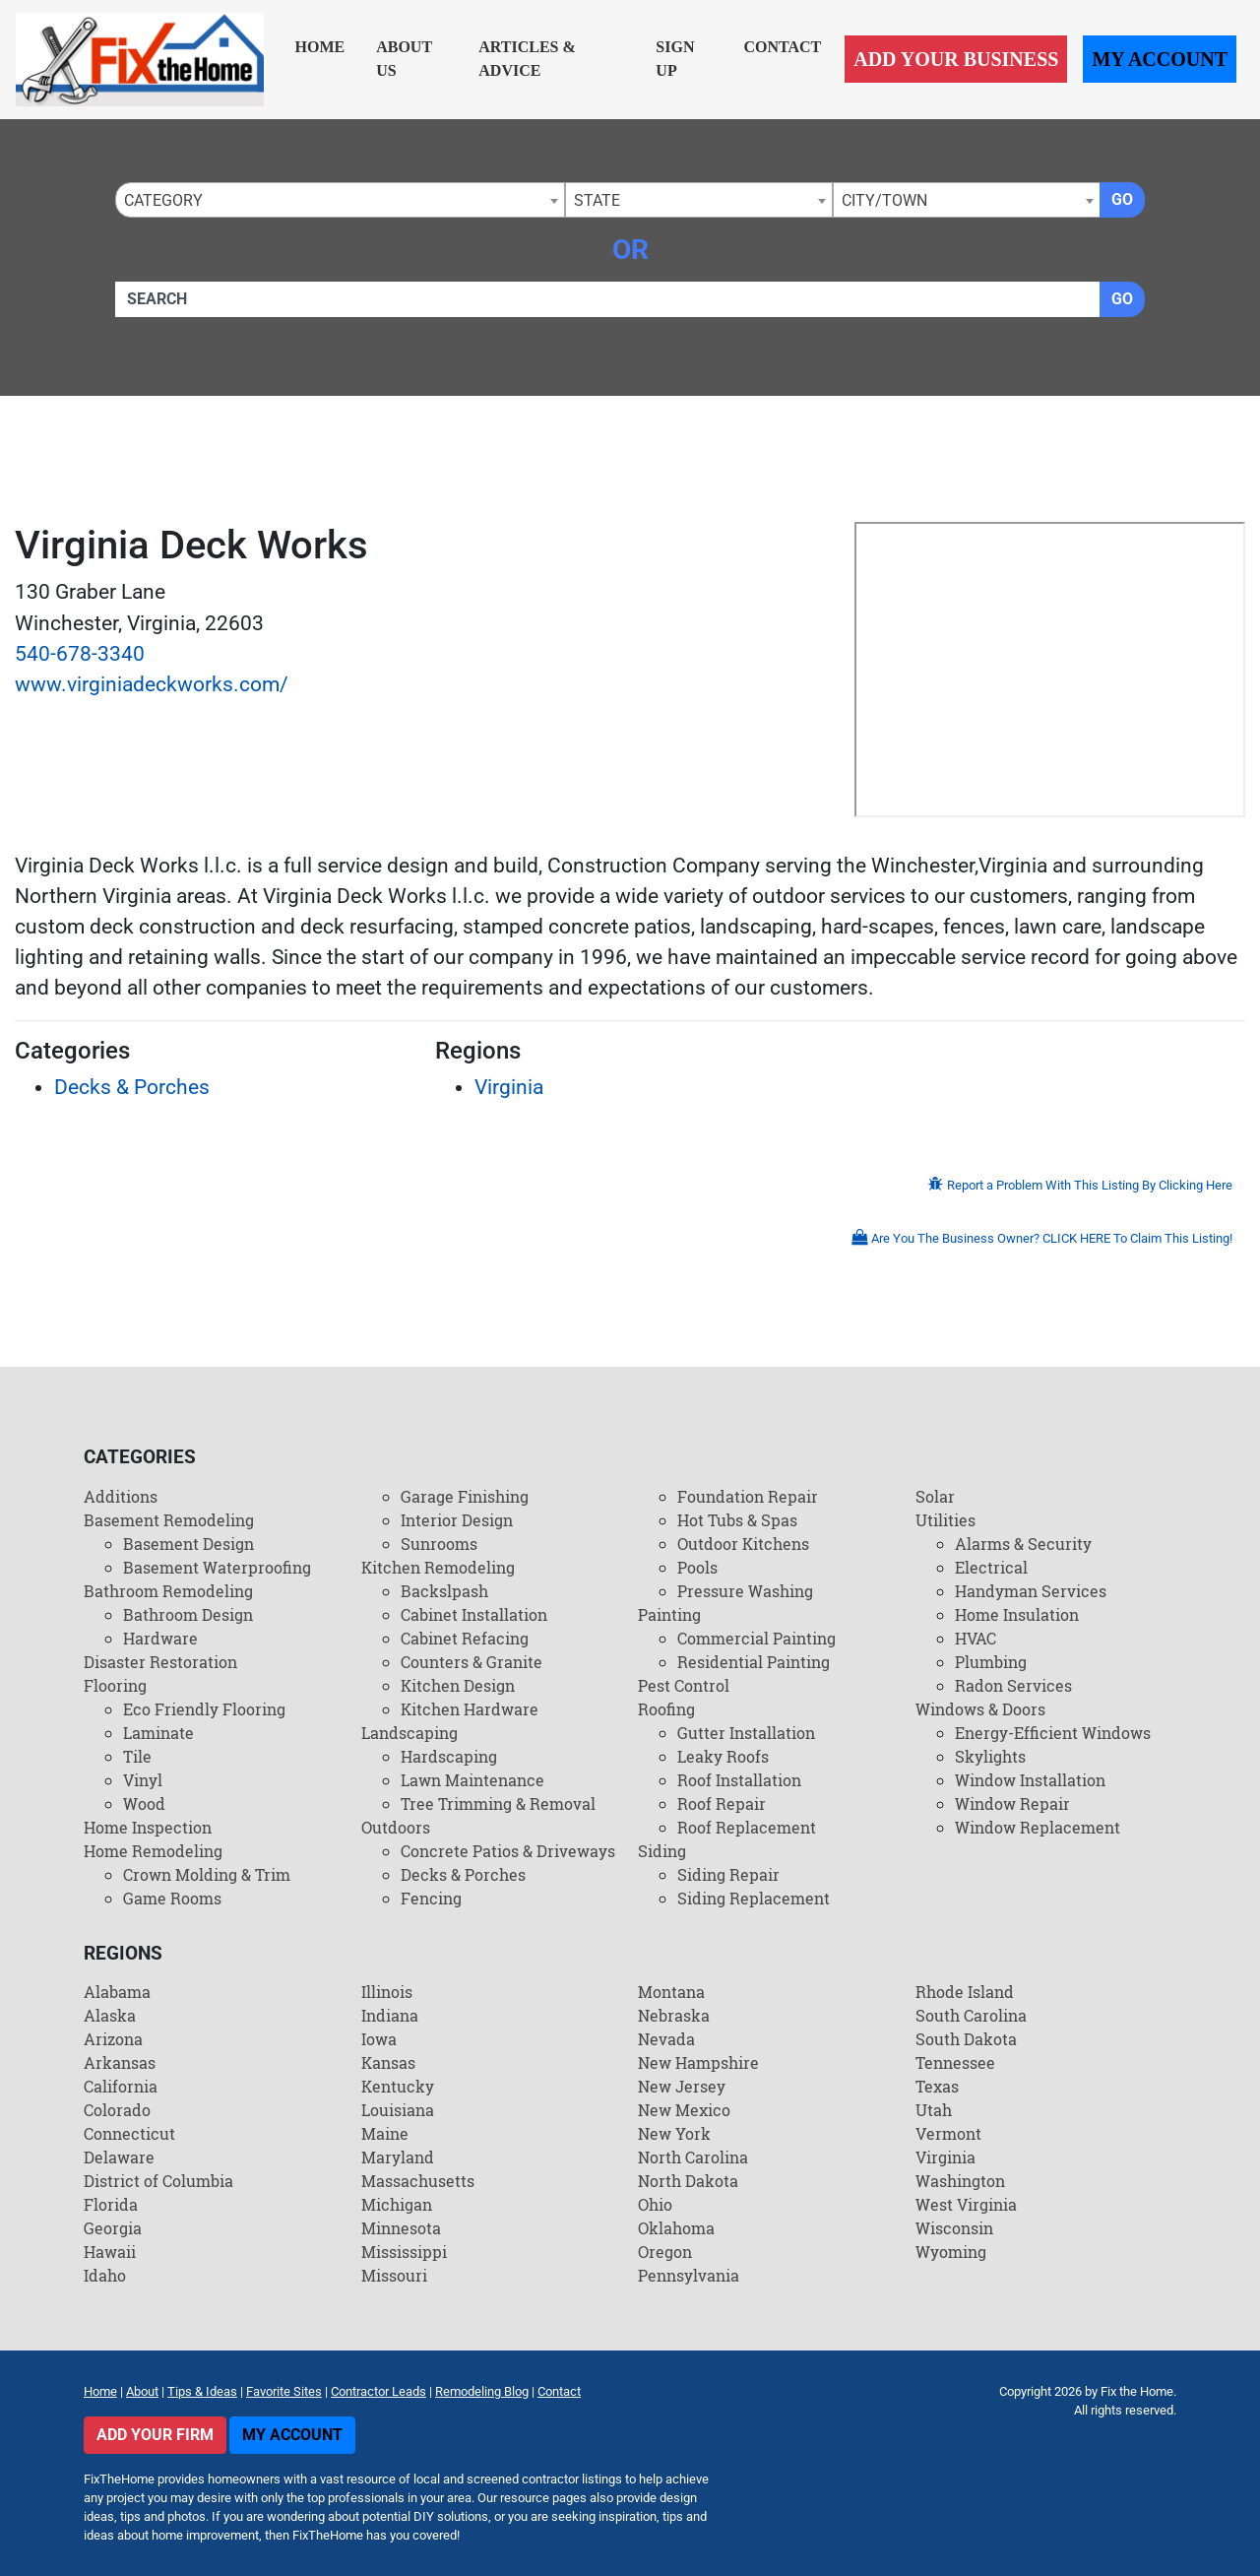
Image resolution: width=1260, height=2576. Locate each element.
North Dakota (688, 2180)
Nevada (666, 2039)
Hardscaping (449, 1756)
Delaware (119, 2157)
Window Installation (1030, 1780)
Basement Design (188, 1543)
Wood (144, 1803)
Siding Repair (728, 1874)
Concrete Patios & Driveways (508, 1850)
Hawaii (110, 2251)
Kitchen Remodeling (438, 1567)
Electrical (991, 1567)
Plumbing (991, 1661)
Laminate (158, 1732)
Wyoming (950, 2251)
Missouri (394, 2275)
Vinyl (142, 1780)
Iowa (379, 2039)
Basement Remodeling (169, 1520)
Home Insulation (1017, 1614)
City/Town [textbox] (884, 200)
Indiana (389, 2015)
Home (320, 46)
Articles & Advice (527, 58)
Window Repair (1012, 1803)
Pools (697, 1567)
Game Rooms (172, 1898)
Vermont (948, 2133)
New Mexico (684, 2109)
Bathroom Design (188, 1614)
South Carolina (971, 2015)
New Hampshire (698, 2062)
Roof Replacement (746, 1827)
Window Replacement (1037, 1827)
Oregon (665, 2251)
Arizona (113, 2039)
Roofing (666, 1709)
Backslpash (444, 1590)
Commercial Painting (756, 1638)
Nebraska (674, 2015)
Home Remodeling (153, 1850)
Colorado (117, 2109)
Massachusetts (417, 2180)
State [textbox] (597, 200)
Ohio (655, 2204)
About (142, 2391)
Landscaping (409, 1732)
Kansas (388, 2062)
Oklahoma (676, 2228)
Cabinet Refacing (465, 1638)
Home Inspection (148, 1827)
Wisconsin (954, 2228)
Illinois (386, 1991)
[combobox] (340, 200)
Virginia (508, 1087)
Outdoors (395, 1827)
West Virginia (966, 2204)
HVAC (975, 1638)
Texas (937, 2086)
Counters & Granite (471, 1661)
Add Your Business (955, 59)
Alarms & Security (1023, 1543)
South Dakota (966, 2039)
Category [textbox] (163, 200)
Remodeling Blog (482, 2391)
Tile (137, 1756)
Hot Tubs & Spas (737, 1520)
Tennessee (955, 2062)
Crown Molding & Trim (206, 1874)
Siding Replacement (753, 1898)
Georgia (113, 2228)
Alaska (110, 2015)
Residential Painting (753, 1661)
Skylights (990, 1756)
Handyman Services (1030, 1590)
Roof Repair (721, 1803)
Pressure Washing (745, 1590)
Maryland (397, 2157)
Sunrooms (439, 1543)
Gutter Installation (746, 1732)
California (121, 2086)
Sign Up (675, 58)
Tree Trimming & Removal (498, 1803)
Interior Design (457, 1520)
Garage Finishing (465, 1496)
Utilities (945, 1520)
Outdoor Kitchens (743, 1543)
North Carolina (693, 2157)
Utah (933, 2109)
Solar (935, 1496)
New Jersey (681, 2086)
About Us (404, 58)
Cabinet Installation (474, 1614)
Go (1122, 199)
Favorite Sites (284, 2391)
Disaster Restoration (160, 1661)
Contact (782, 46)
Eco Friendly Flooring (204, 1709)
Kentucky (397, 2086)
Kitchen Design (458, 1685)
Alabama (117, 1991)
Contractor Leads (378, 2391)
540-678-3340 (80, 654)
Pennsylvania (688, 2275)
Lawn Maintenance (472, 1780)
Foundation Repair (747, 1496)
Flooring (115, 1685)
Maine (385, 2133)
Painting (669, 1614)
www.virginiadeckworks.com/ (151, 684)
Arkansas (120, 2062)
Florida (111, 2204)
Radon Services (1013, 1685)
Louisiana (397, 2109)
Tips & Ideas (202, 2391)
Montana (671, 1991)
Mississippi (404, 2251)
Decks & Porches (132, 1087)
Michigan (396, 2204)
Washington (960, 2180)
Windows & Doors (980, 1709)
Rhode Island (964, 1991)
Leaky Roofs (723, 1756)
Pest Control (683, 1685)
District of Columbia (158, 2180)
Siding (662, 1850)
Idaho (105, 2275)
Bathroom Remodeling (168, 1590)
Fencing (431, 1898)
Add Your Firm (155, 2434)
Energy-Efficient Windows (1053, 1732)
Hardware (160, 1638)
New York (674, 2133)
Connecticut (129, 2133)
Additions (121, 1496)
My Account (1160, 59)
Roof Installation (739, 1780)
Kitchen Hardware (469, 1709)
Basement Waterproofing (217, 1567)
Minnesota (401, 2228)
